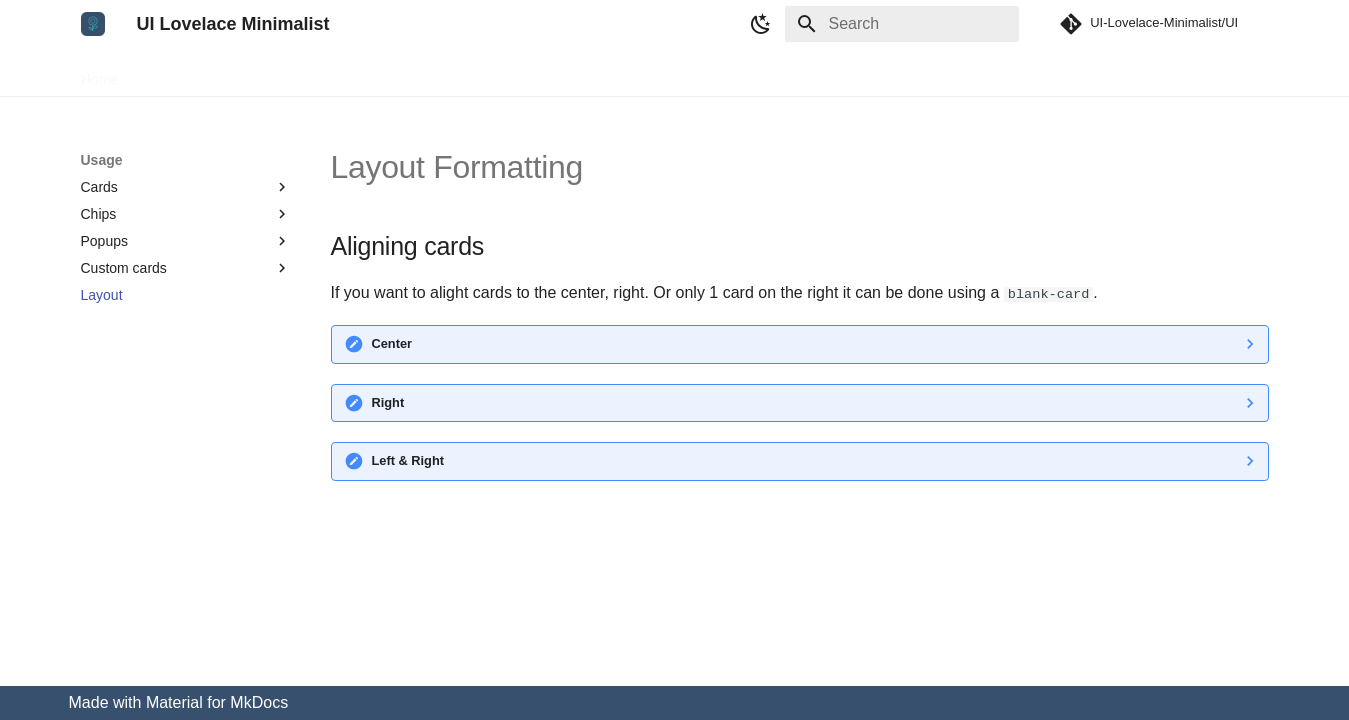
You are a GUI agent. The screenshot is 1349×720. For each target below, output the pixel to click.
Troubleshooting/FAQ (439, 73)
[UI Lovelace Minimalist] (93, 24)
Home (99, 73)
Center (392, 343)
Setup (160, 73)
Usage (222, 73)
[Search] (902, 24)
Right (388, 402)
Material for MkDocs (217, 702)
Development (308, 73)
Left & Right (408, 460)
